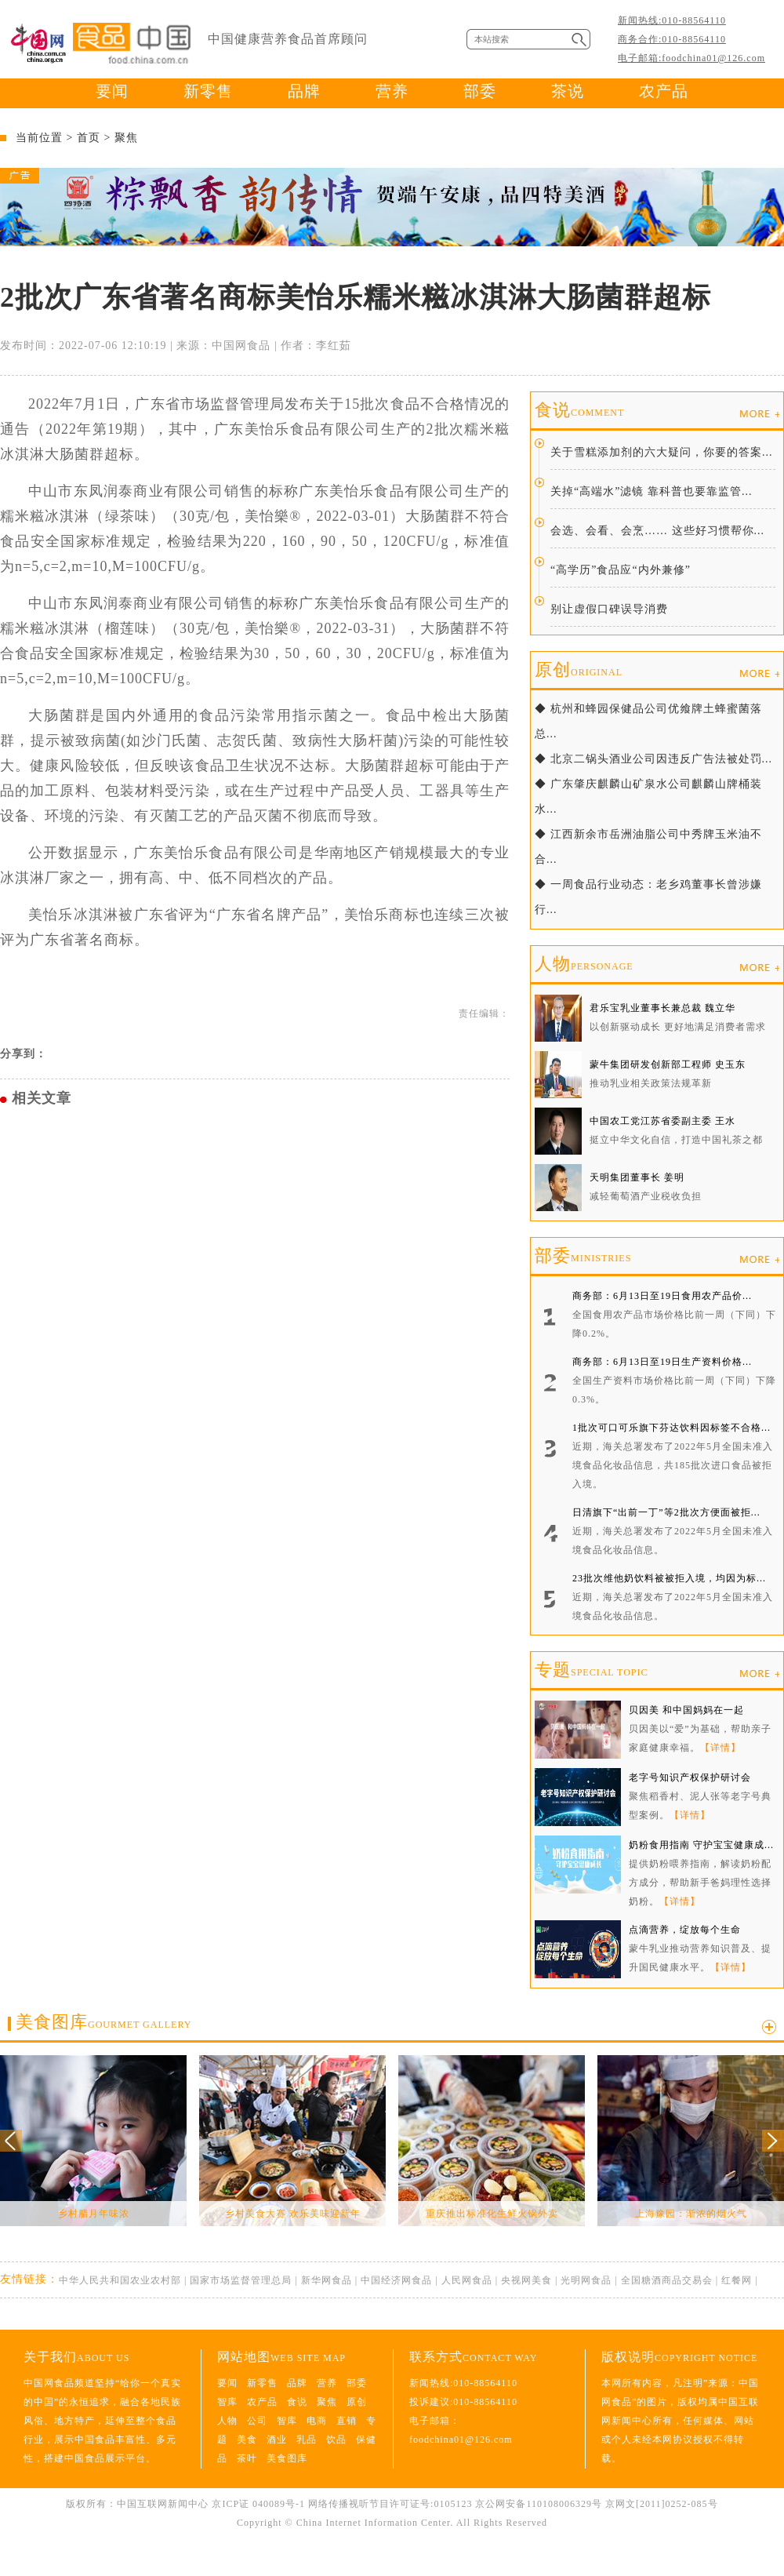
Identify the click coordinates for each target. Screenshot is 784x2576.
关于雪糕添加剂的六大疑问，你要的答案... (661, 452)
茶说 (567, 91)
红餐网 (736, 2280)
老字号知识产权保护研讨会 (690, 1777)
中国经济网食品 (396, 2280)
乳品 (306, 2439)
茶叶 (247, 2458)
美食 (247, 2439)
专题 (591, 1669)
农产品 (663, 91)
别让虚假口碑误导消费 (609, 609)
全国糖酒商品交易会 (667, 2280)
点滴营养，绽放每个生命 (685, 1929)
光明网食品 (586, 2280)
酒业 (277, 2439)
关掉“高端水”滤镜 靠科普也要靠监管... (651, 491)
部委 (479, 91)
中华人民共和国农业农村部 (120, 2280)
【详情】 (720, 1747)
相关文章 (41, 1098)
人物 (584, 963)
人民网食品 (466, 2280)
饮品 (336, 2439)
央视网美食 (526, 2280)
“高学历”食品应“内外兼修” (620, 570)
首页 (88, 138)
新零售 (208, 91)
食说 (579, 410)
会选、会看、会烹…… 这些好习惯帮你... (657, 531)
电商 (317, 2420)
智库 (227, 2401)
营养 (392, 91)
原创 (578, 669)
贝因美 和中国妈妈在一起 (686, 1710)
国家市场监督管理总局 (241, 2280)
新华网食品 (326, 2280)
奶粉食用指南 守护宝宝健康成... (701, 1844)
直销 (346, 2420)
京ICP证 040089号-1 (258, 2503)
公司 (257, 2420)
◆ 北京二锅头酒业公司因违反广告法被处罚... (653, 759)
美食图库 (103, 2022)
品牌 (304, 91)
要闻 (112, 91)
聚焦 (126, 138)
